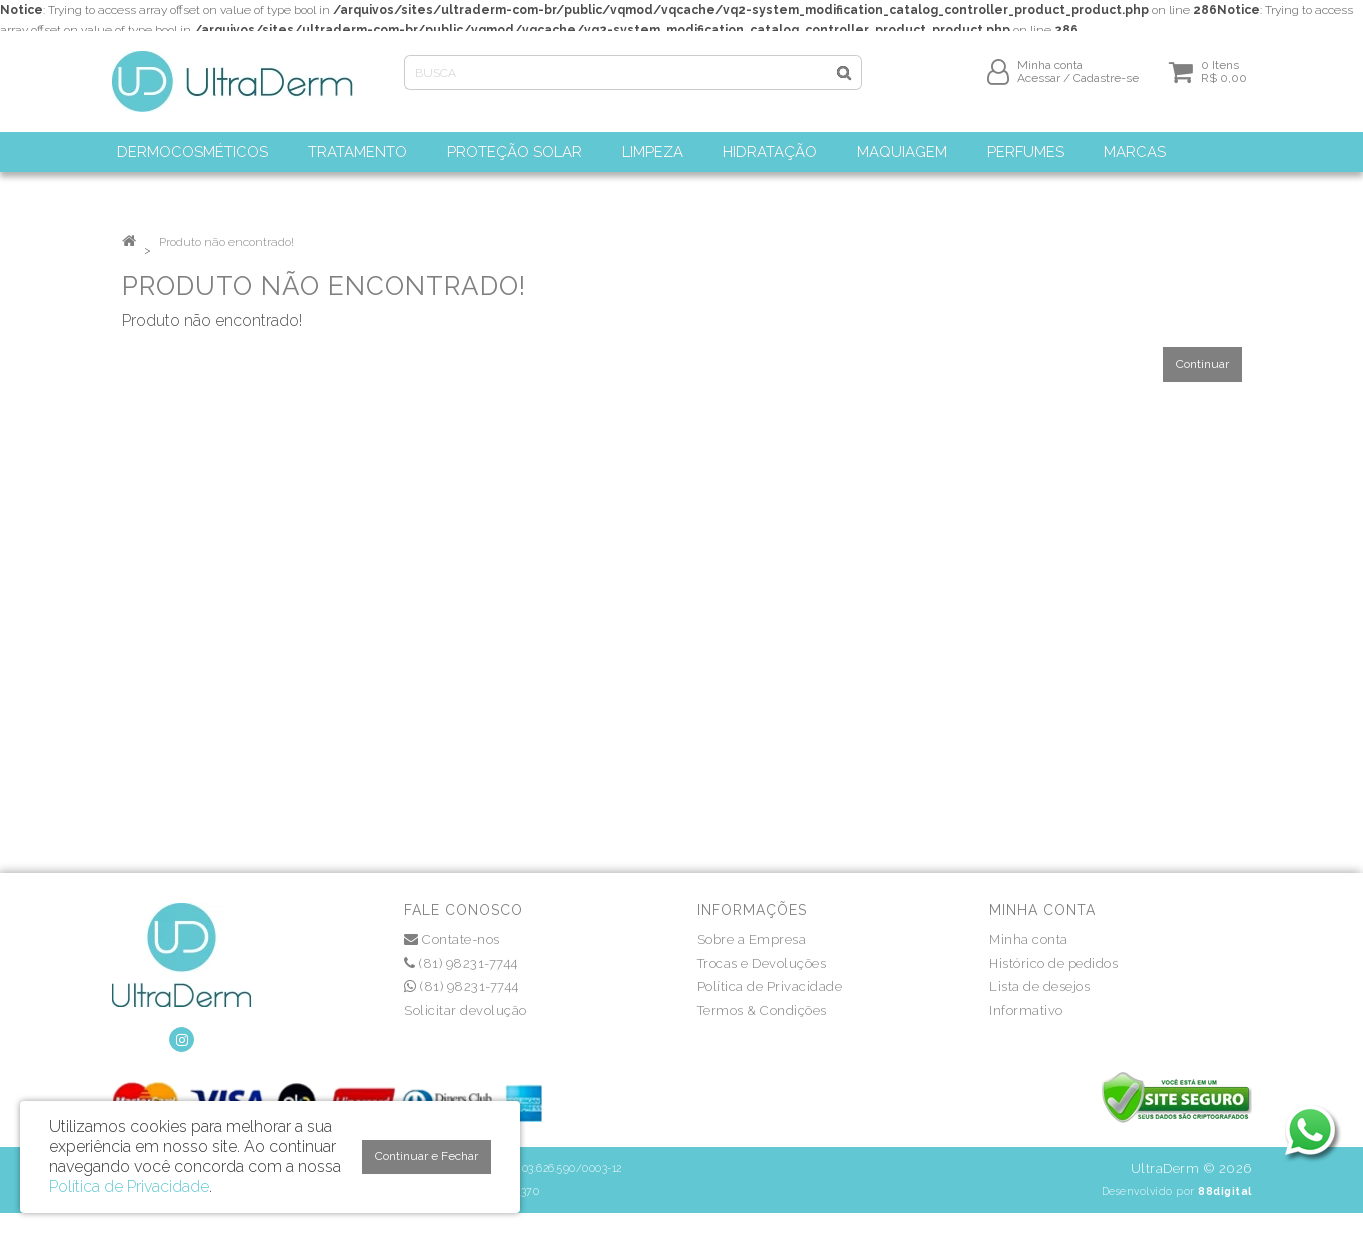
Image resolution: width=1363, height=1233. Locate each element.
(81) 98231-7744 (461, 963)
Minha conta (1028, 939)
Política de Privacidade (770, 986)
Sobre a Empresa (752, 939)
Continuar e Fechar (426, 1156)
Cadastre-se (1106, 87)
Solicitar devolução (465, 1010)
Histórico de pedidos (1053, 963)
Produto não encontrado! (226, 242)
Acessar (1038, 87)
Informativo (1026, 1010)
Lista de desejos (1039, 986)
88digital (1225, 1191)
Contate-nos (452, 939)
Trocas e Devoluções (762, 963)
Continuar (1202, 364)
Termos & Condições (762, 1010)
